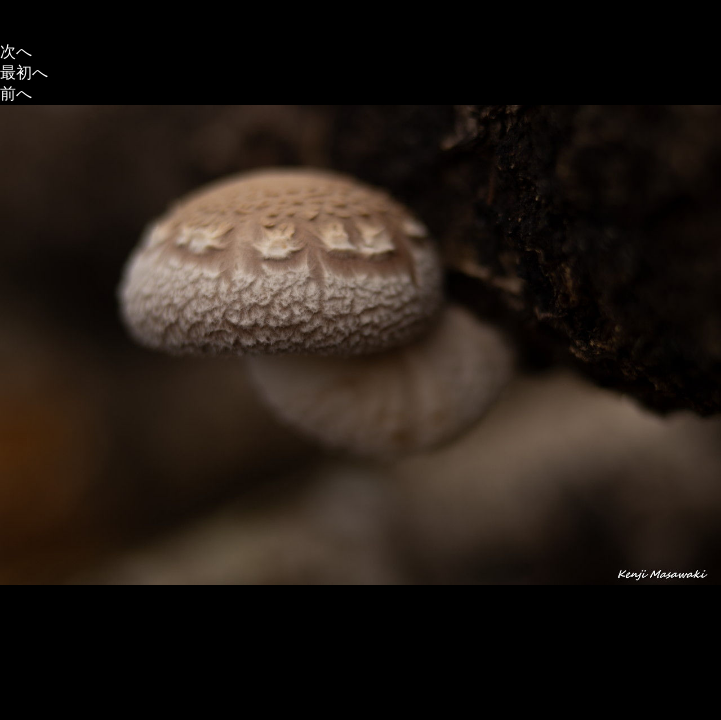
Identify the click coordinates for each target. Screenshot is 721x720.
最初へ (24, 72)
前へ (16, 93)
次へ (16, 51)
